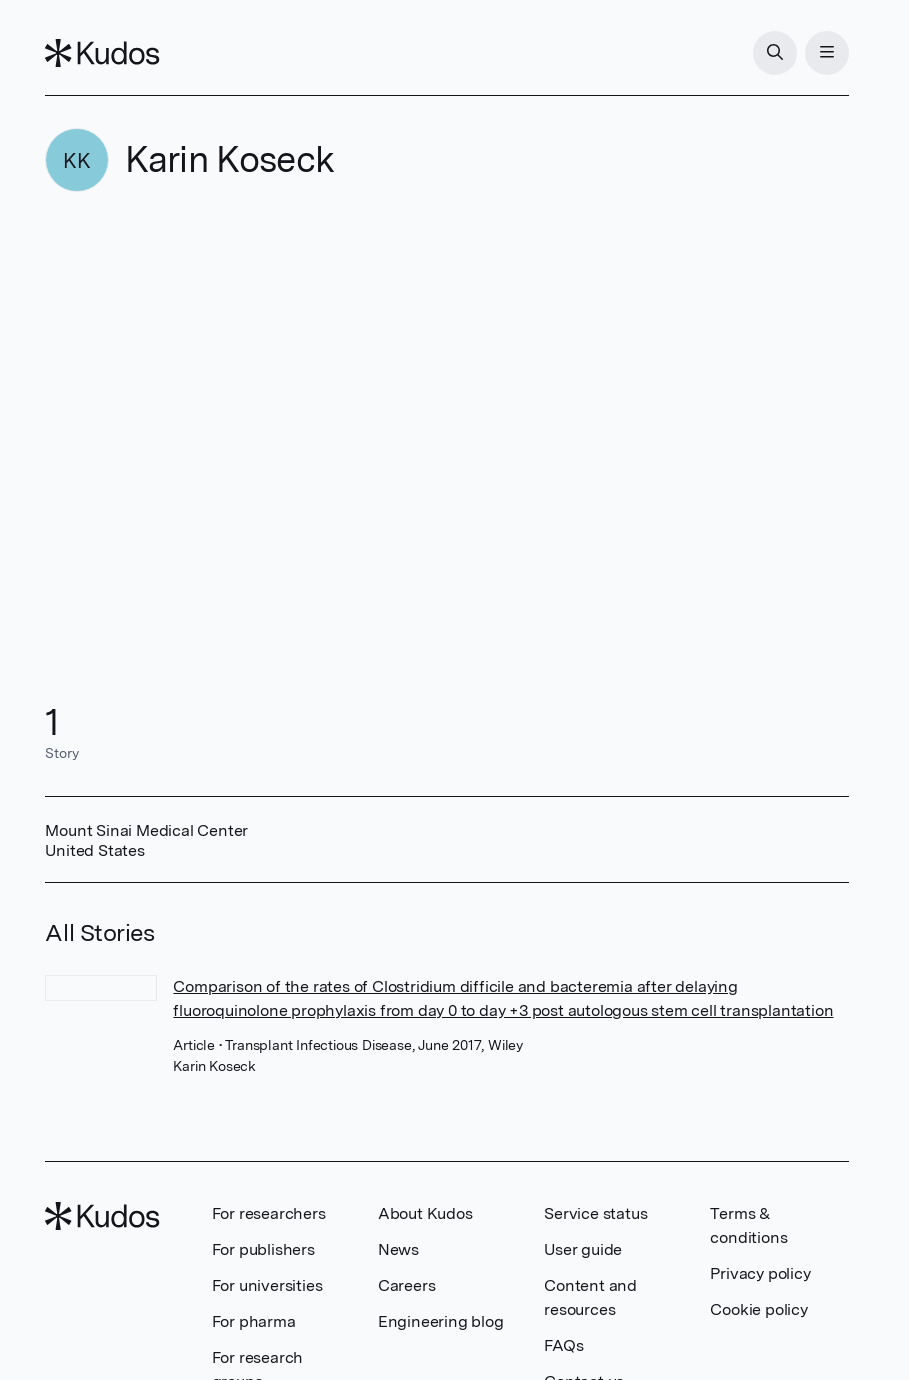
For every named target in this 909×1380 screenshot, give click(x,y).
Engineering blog (441, 1321)
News (398, 1249)
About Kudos (425, 1213)
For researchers (269, 1213)
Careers (407, 1285)
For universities (267, 1285)
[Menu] (827, 53)
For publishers (263, 1249)
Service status (595, 1213)
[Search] (775, 53)
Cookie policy (758, 1309)
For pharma (254, 1321)
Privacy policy (760, 1273)
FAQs (563, 1345)
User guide (583, 1249)
